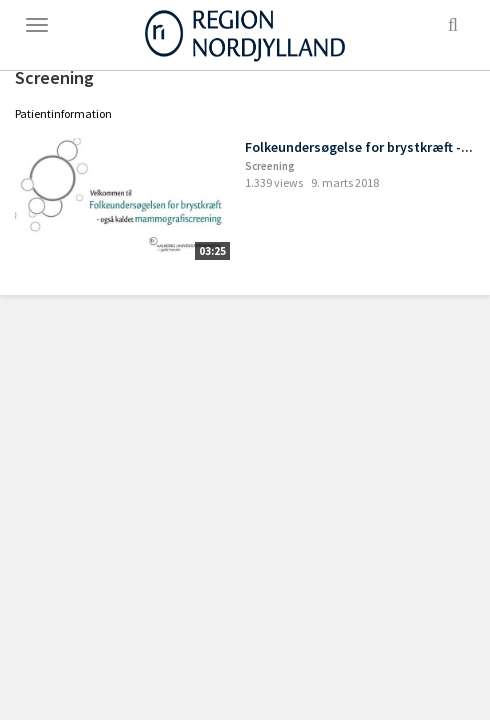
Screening (270, 166)
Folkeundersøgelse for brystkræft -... (359, 147)
